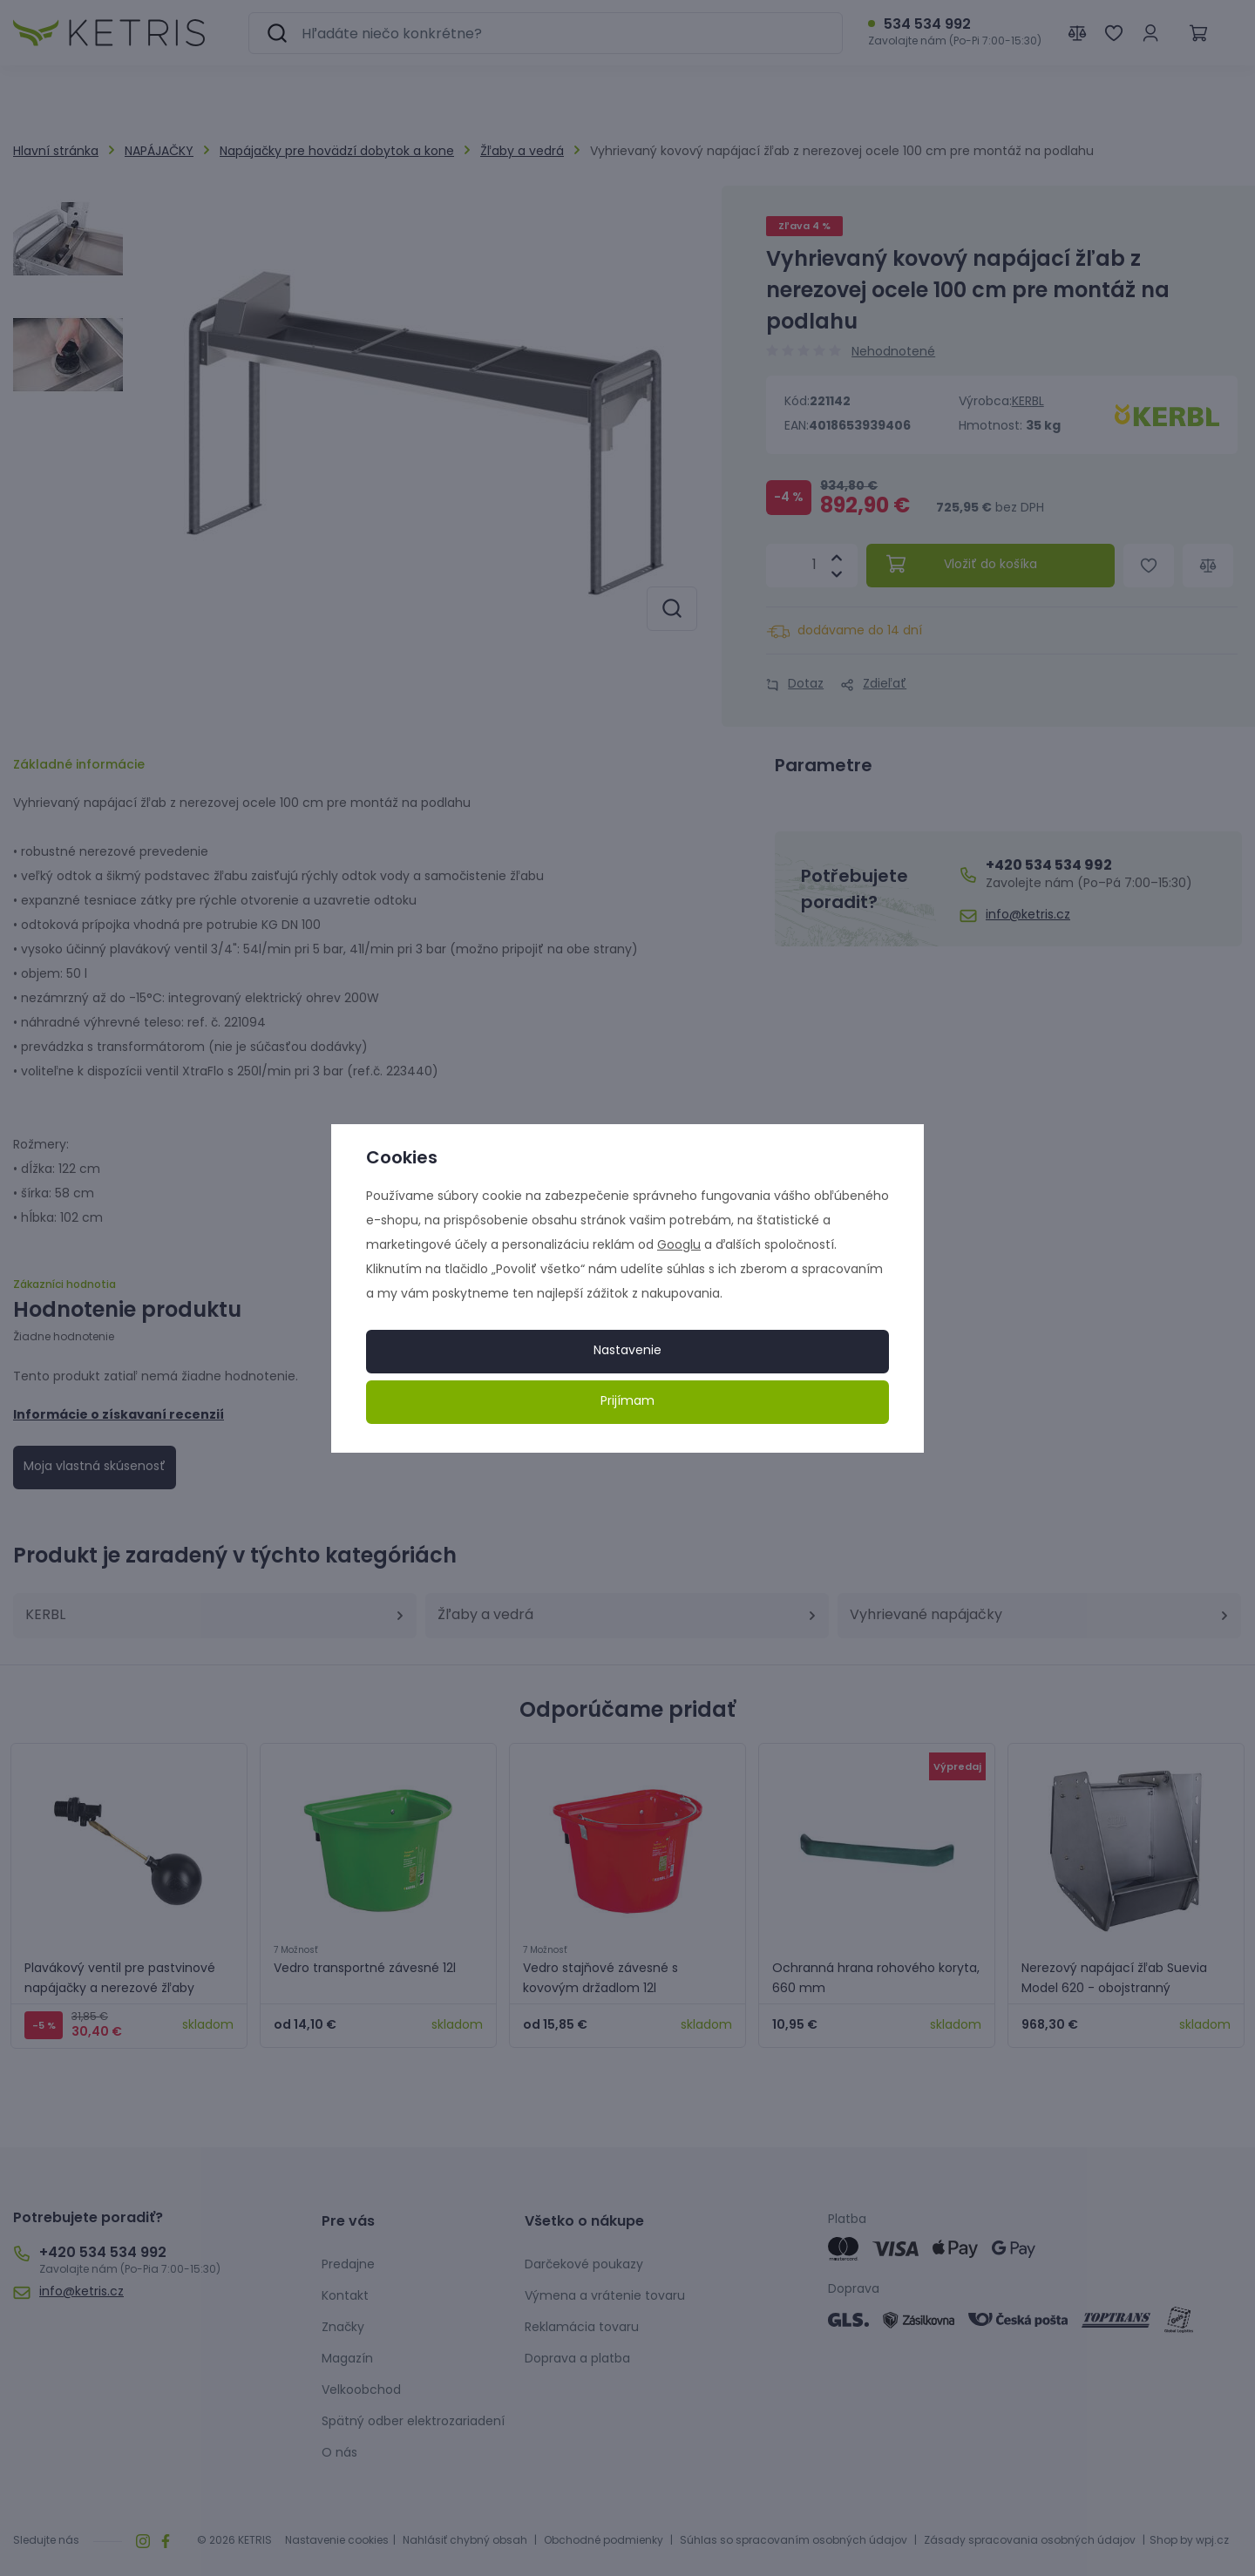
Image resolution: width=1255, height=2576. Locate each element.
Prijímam (627, 1401)
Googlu (679, 1245)
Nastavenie (627, 1351)
